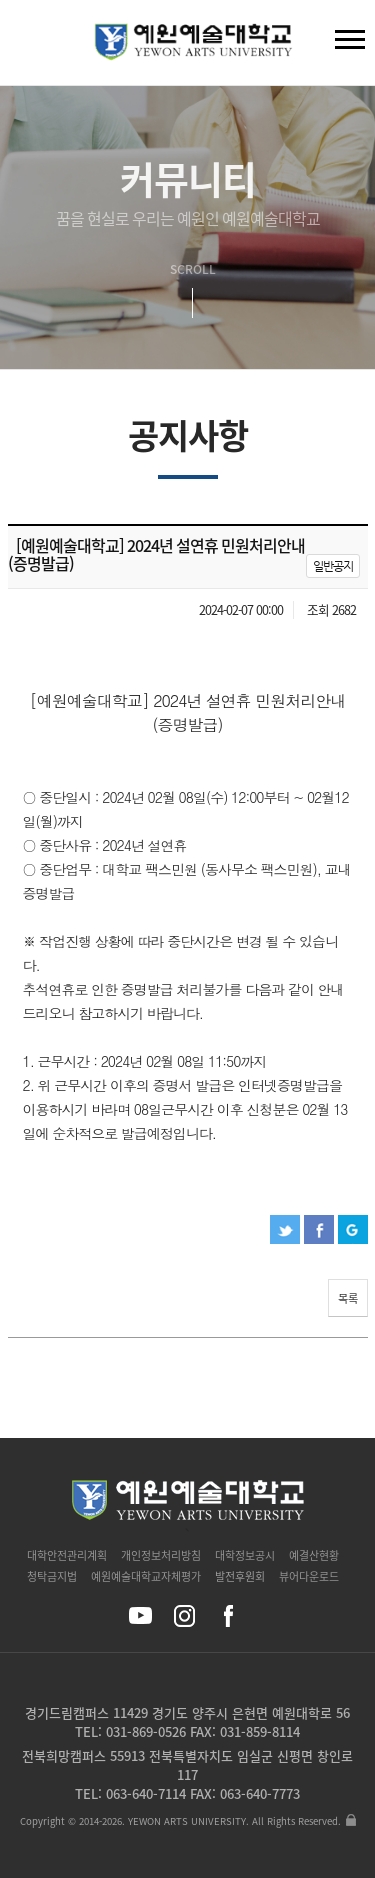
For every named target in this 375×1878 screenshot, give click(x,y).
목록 (348, 1298)
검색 (31, 47)
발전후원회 (240, 1576)
